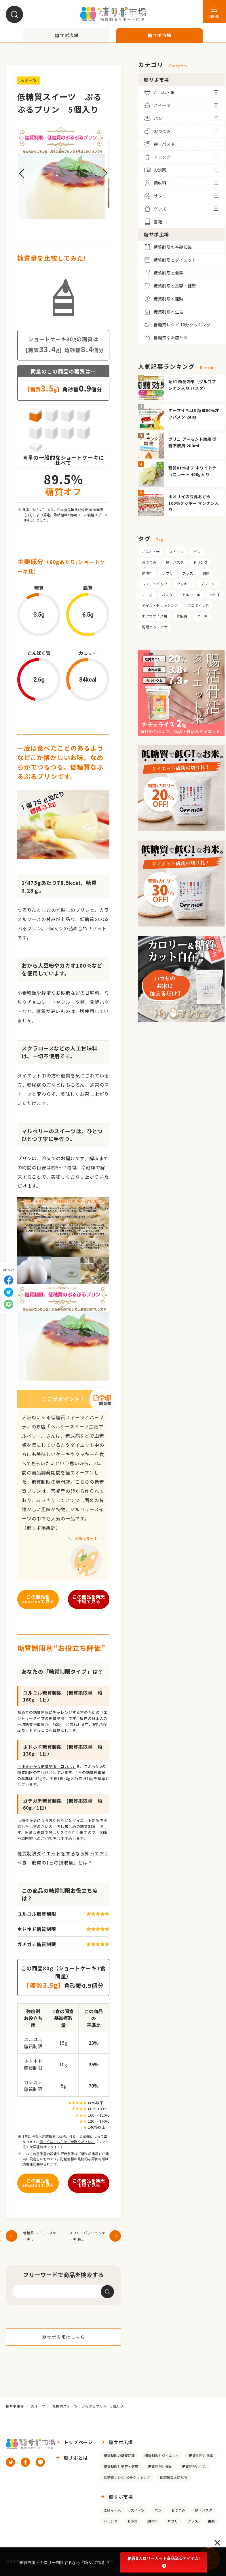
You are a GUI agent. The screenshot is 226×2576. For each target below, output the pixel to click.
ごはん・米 (151, 551)
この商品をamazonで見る (38, 1599)
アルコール (191, 594)
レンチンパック (154, 583)
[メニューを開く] (214, 11)
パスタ (167, 594)
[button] (21, 173)
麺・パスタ (175, 562)
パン (197, 551)
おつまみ (149, 562)
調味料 (147, 573)
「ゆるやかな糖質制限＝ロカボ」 (46, 1766)
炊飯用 (182, 615)
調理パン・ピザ (155, 626)
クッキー (184, 583)
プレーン (207, 583)
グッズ (187, 573)
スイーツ (176, 551)
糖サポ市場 (15, 2406)
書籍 (206, 573)
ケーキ (202, 615)
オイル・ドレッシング (160, 605)
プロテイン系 (198, 605)
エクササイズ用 (154, 615)
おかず (215, 594)
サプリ (167, 573)
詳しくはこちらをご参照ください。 (67, 2141)
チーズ (147, 594)
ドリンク (200, 562)
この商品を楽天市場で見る (89, 1599)
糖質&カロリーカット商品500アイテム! (164, 2562)
